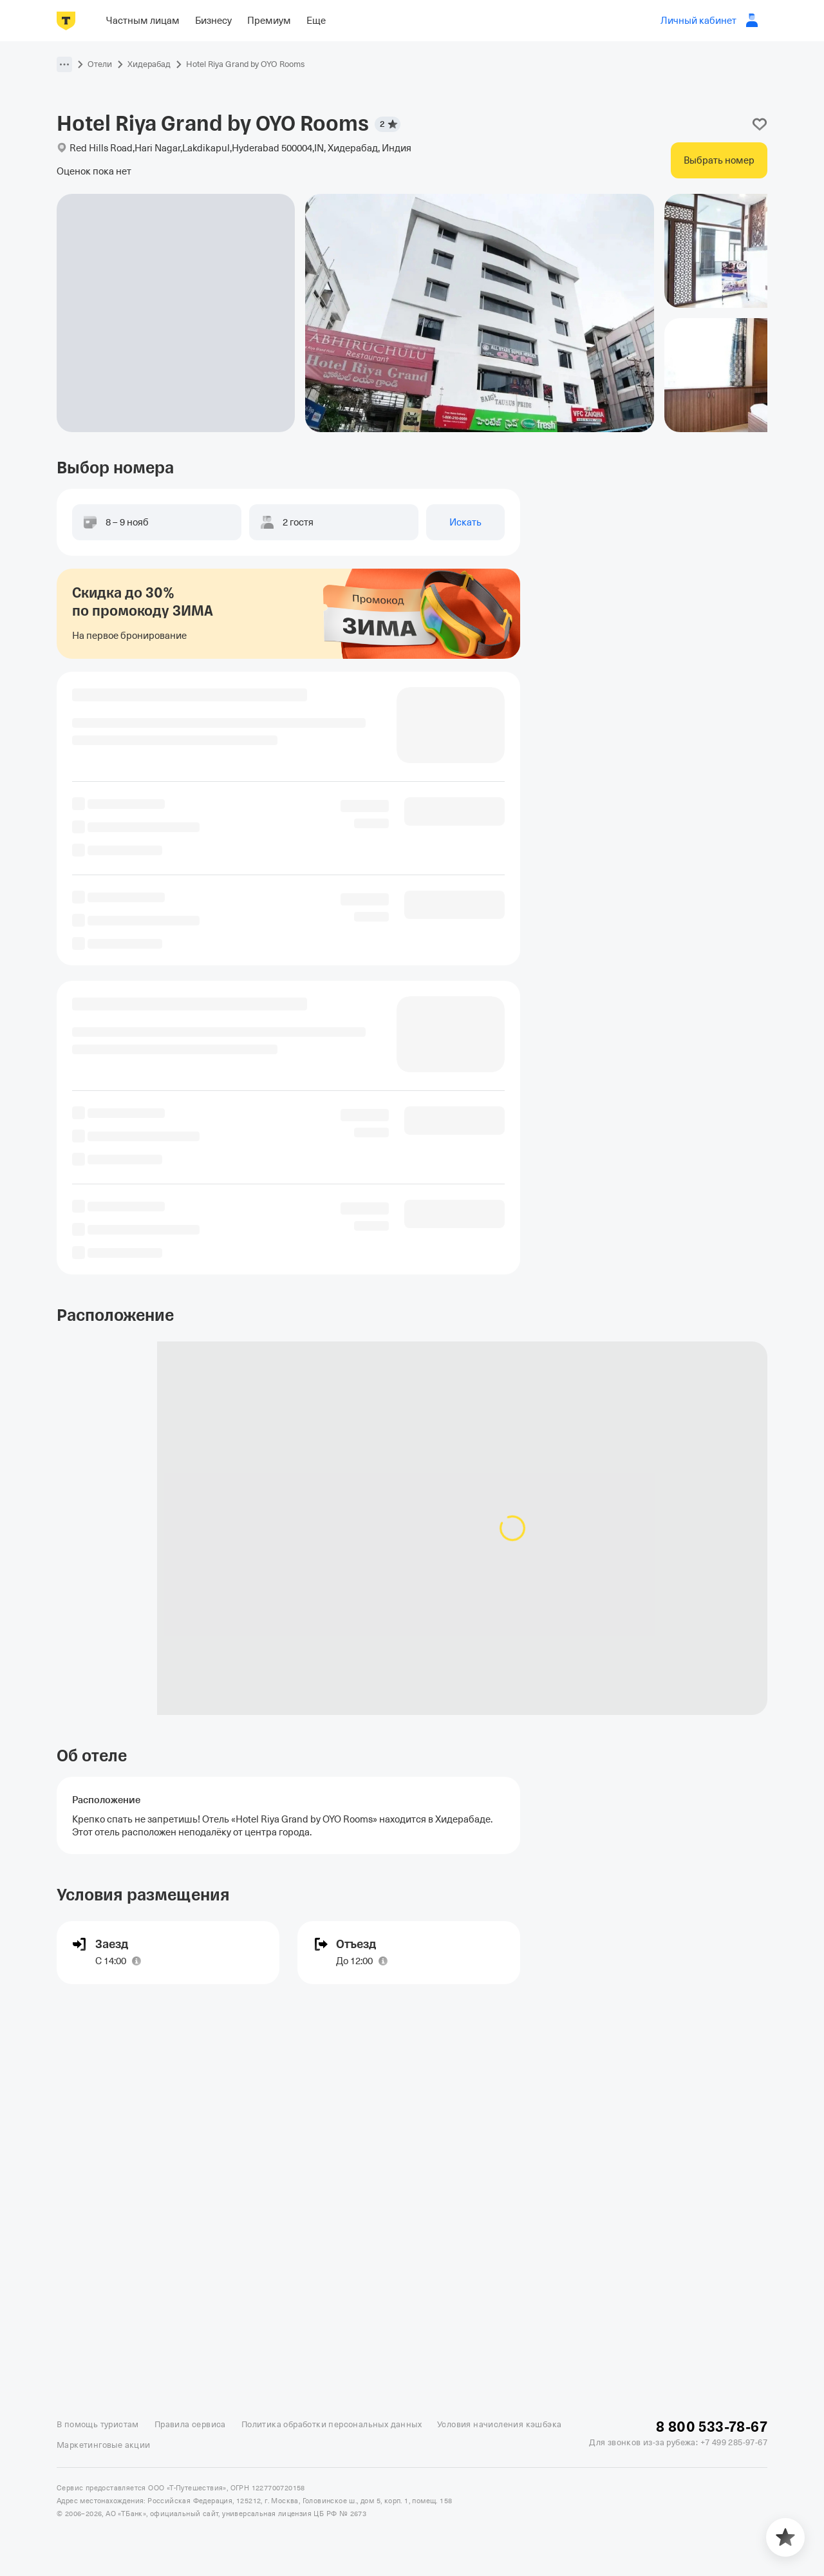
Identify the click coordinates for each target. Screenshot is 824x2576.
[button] (64, 64)
